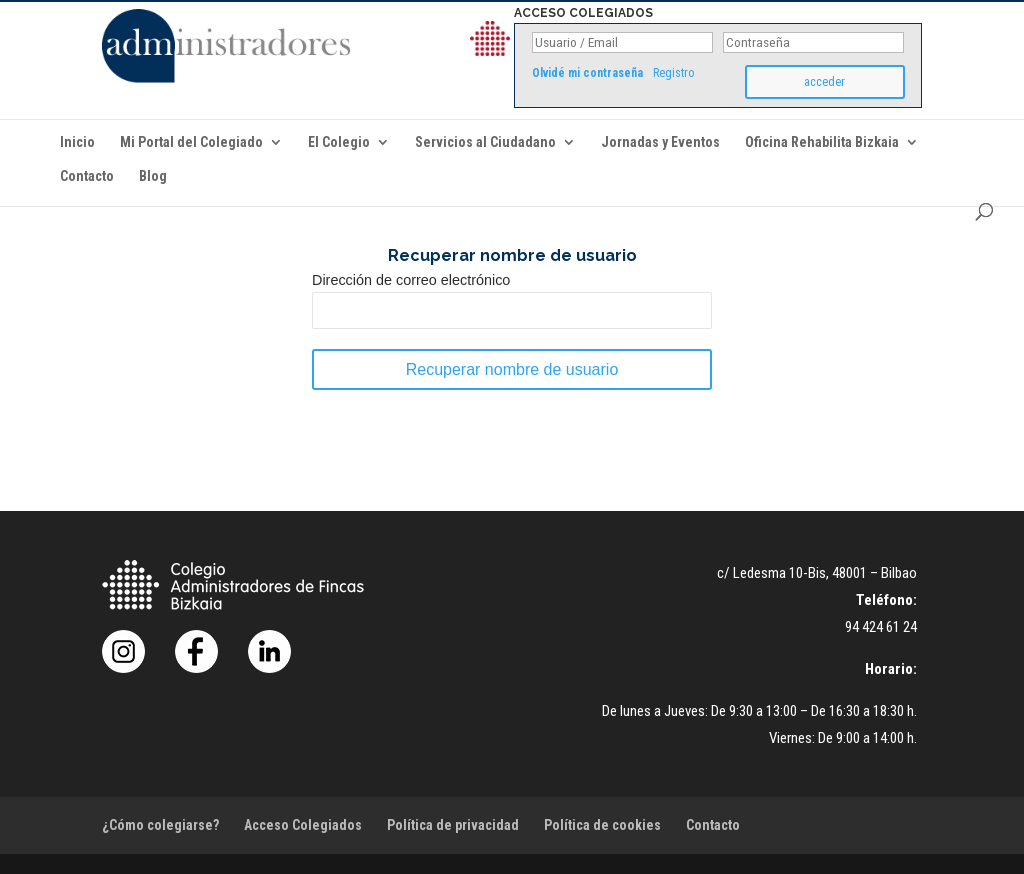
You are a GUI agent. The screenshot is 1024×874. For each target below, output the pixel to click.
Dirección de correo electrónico (411, 280)
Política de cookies (602, 825)
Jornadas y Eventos (660, 142)
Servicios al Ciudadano (485, 142)
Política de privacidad (453, 825)
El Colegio (339, 142)
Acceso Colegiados (303, 825)
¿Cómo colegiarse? (160, 825)
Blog (153, 176)
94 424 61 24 (881, 627)
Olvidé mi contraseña (587, 73)
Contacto (87, 176)
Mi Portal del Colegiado (191, 142)
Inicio (77, 142)
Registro (673, 73)
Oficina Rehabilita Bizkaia (822, 142)
